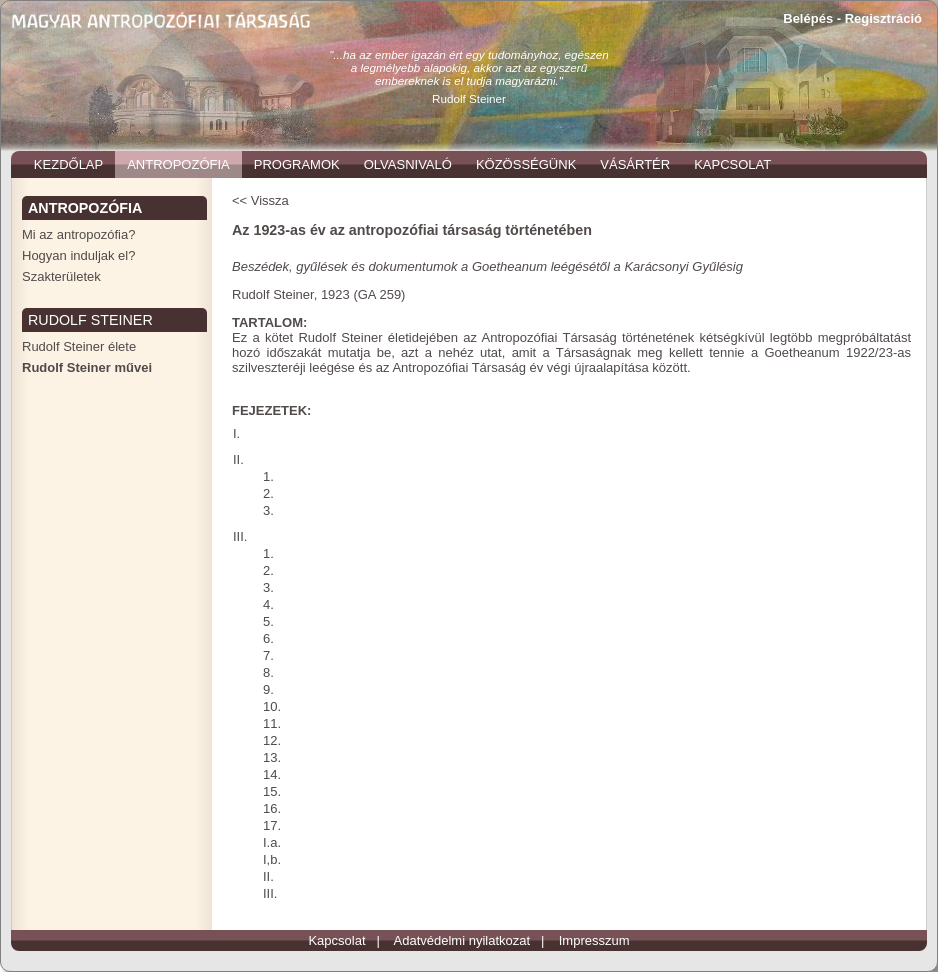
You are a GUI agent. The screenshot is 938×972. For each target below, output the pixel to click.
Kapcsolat (336, 940)
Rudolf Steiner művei (87, 367)
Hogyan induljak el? (78, 255)
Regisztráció (883, 18)
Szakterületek (61, 276)
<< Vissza (260, 200)
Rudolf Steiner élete (79, 346)
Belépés (808, 18)
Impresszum (594, 940)
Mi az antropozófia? (78, 234)
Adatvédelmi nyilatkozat (462, 940)
